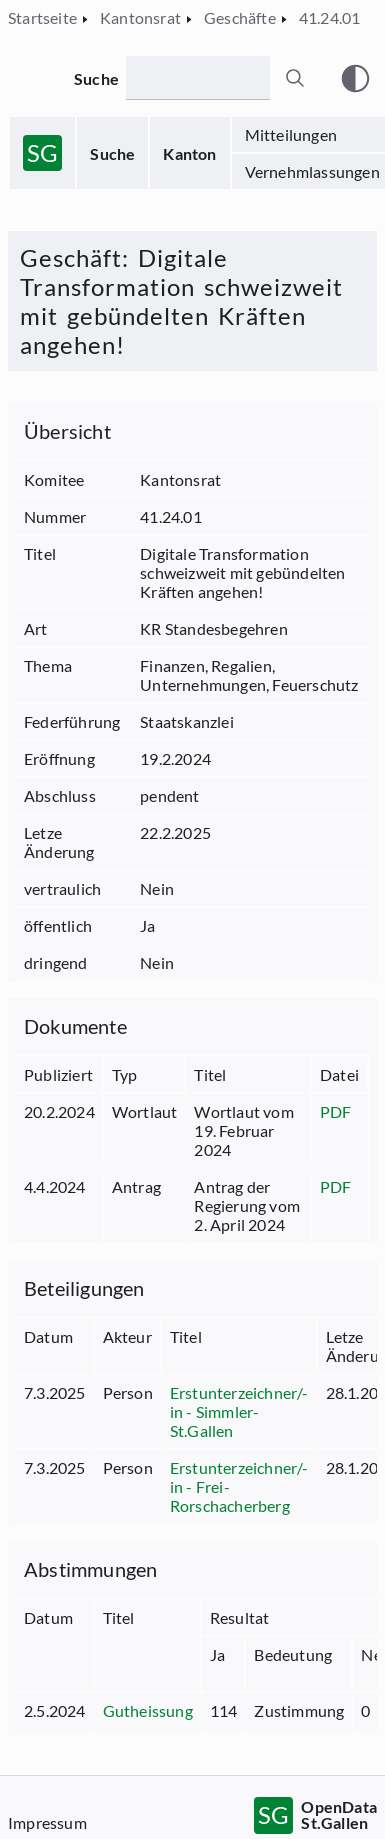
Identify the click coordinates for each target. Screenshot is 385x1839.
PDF (336, 1111)
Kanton (189, 153)
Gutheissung (148, 1710)
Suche (112, 153)
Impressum (47, 1822)
